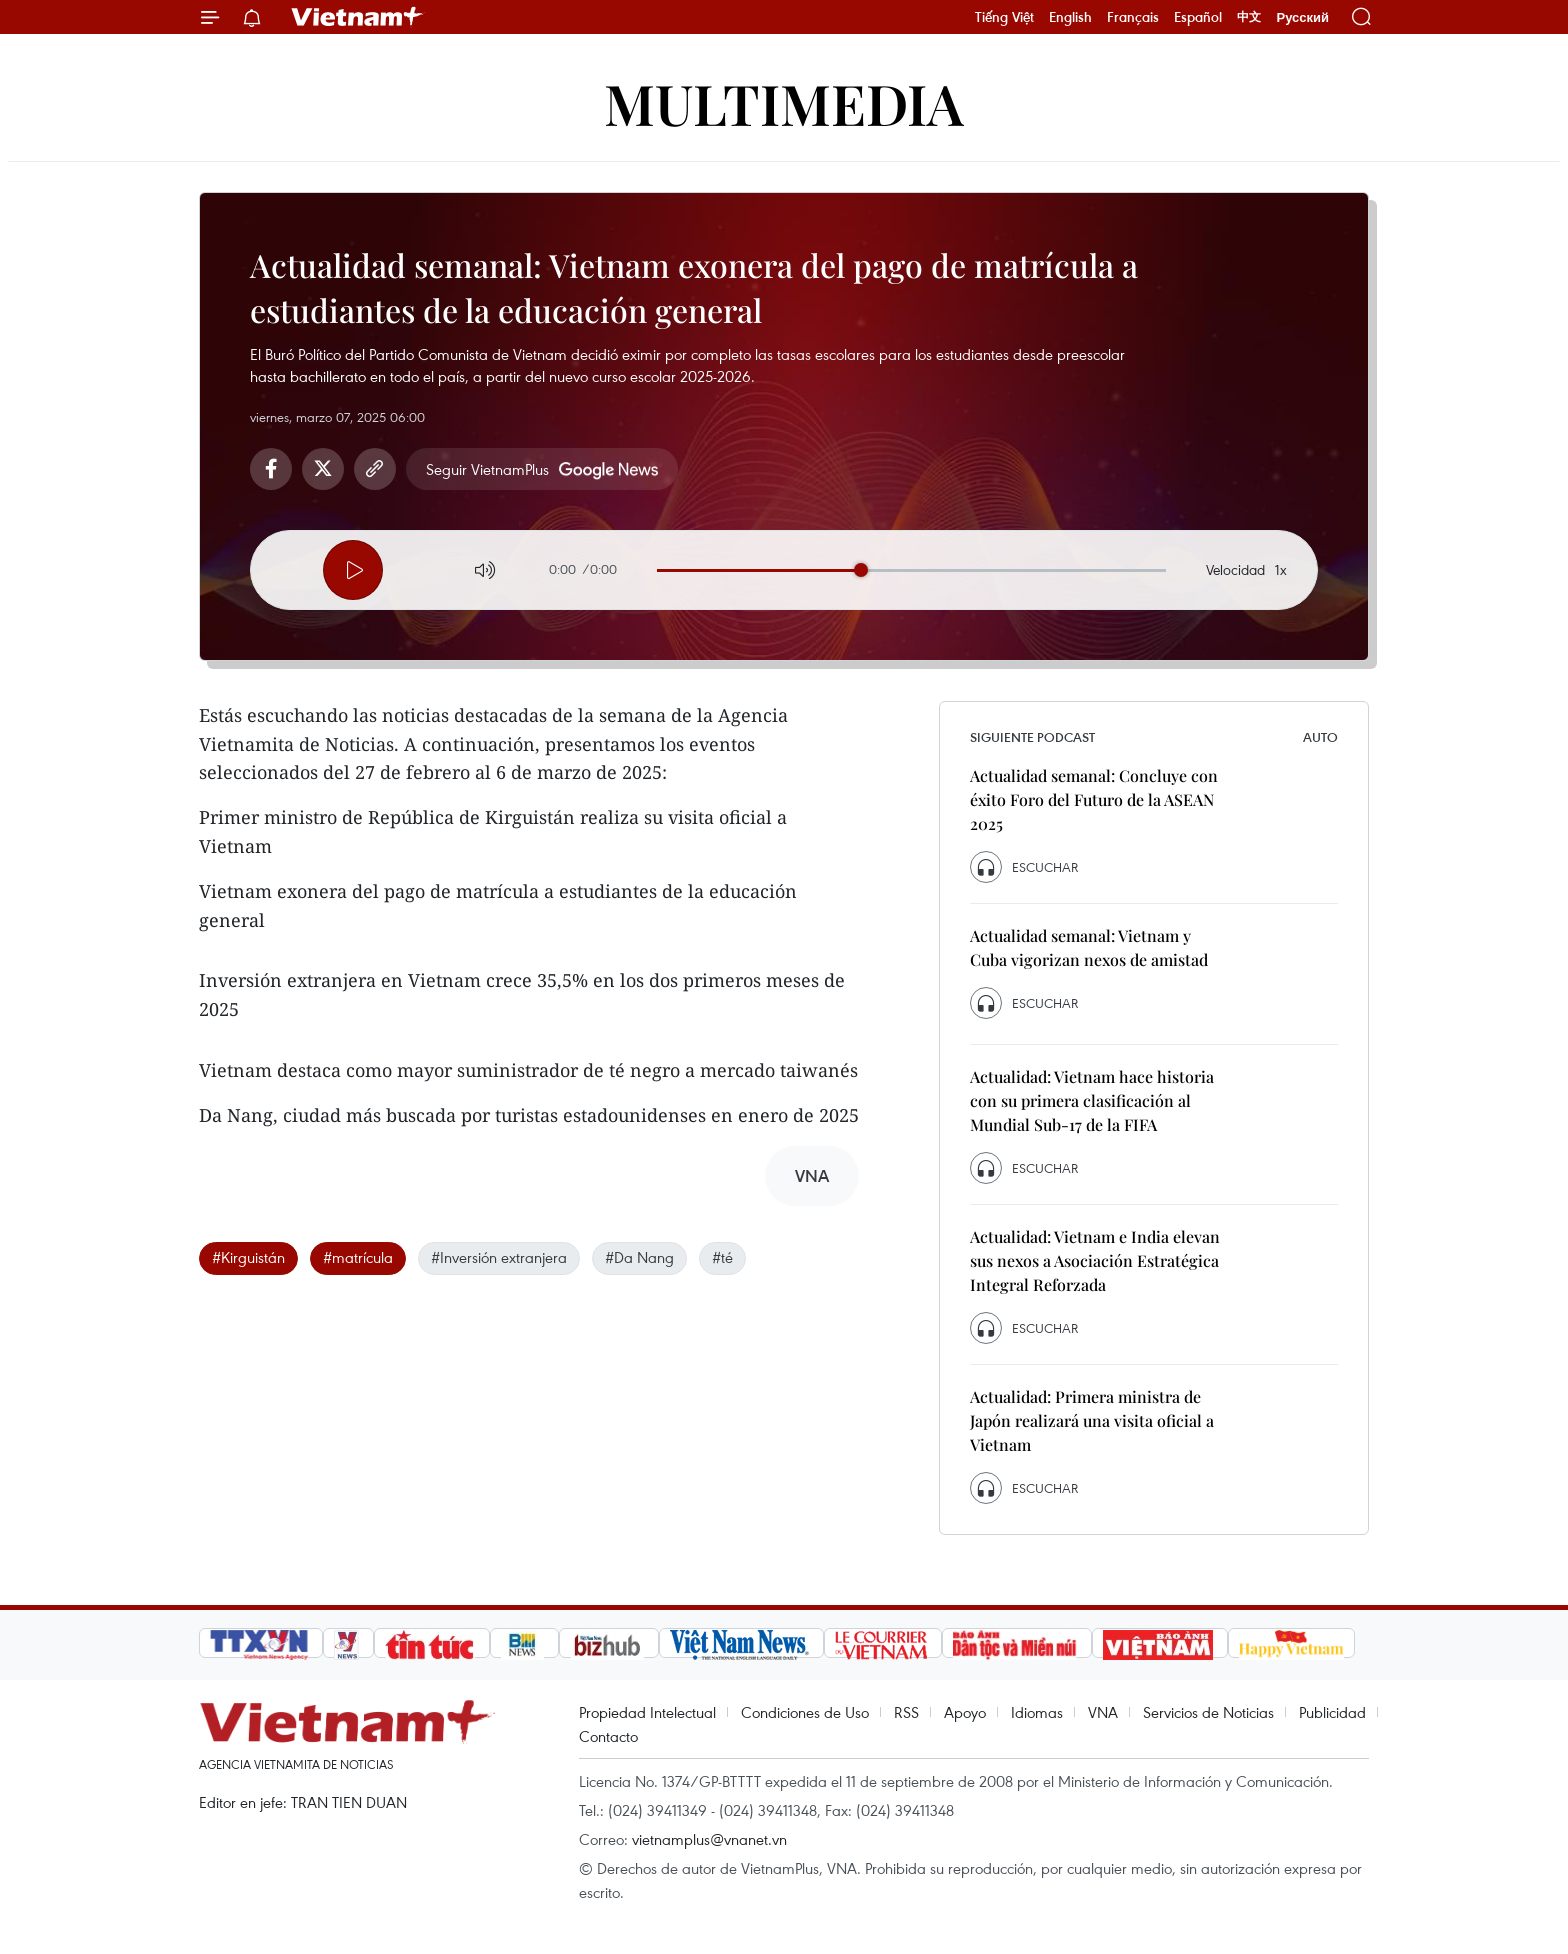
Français (1133, 17)
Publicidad (1332, 1712)
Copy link (375, 469)
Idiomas (1037, 1712)
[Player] (353, 570)
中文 (1249, 17)
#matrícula (358, 1257)
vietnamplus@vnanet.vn (709, 1839)
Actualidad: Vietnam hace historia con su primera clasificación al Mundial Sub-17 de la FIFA (1092, 1100)
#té (722, 1257)
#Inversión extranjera (499, 1257)
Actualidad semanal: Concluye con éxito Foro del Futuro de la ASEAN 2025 (1094, 799)
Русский (1302, 17)
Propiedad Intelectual (647, 1712)
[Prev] (287, 567)
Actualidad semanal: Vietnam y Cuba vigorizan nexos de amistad (1089, 947)
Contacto (608, 1736)
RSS (906, 1712)
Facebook (271, 469)
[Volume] (485, 570)
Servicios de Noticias (1208, 1712)
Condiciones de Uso (805, 1712)
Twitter (323, 469)
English (1070, 17)
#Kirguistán (248, 1257)
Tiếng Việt (1004, 17)
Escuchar (1045, 867)
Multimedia (784, 102)
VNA (1103, 1712)
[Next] (419, 567)
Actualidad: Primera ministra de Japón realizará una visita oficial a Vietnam (1092, 1420)
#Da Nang (639, 1257)
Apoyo (965, 1712)
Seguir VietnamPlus (487, 469)
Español (1198, 17)
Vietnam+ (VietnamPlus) (358, 17)
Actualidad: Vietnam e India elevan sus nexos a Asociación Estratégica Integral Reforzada (1095, 1260)
